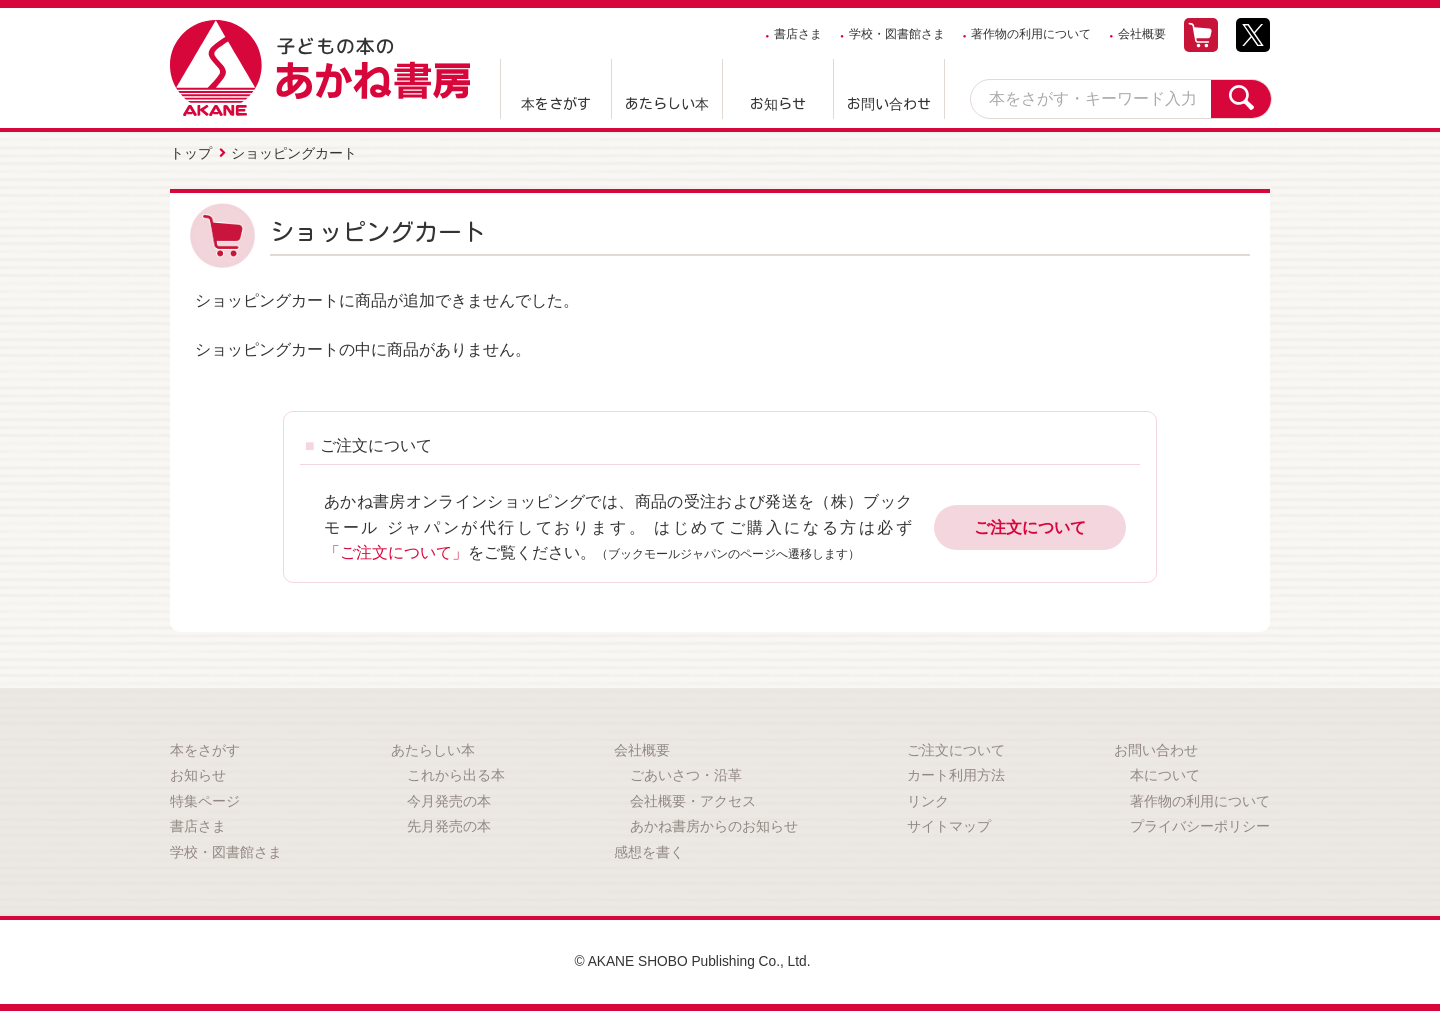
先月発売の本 (449, 826)
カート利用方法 (956, 775)
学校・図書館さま (897, 34)
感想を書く (649, 851)
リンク (928, 800)
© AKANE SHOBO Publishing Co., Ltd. (692, 961)
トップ (191, 153)
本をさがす (556, 104)
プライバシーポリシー (1200, 826)
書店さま (798, 34)
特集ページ (205, 800)
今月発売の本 (449, 800)
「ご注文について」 (396, 551)
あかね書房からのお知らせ (714, 826)
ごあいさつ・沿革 (686, 775)
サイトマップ (949, 826)
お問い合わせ (889, 104)
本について (1165, 775)
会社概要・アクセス (693, 800)
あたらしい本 (667, 104)
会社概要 (1142, 34)
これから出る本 (456, 775)
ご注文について (1030, 526)
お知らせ (778, 104)
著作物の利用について (1031, 34)
